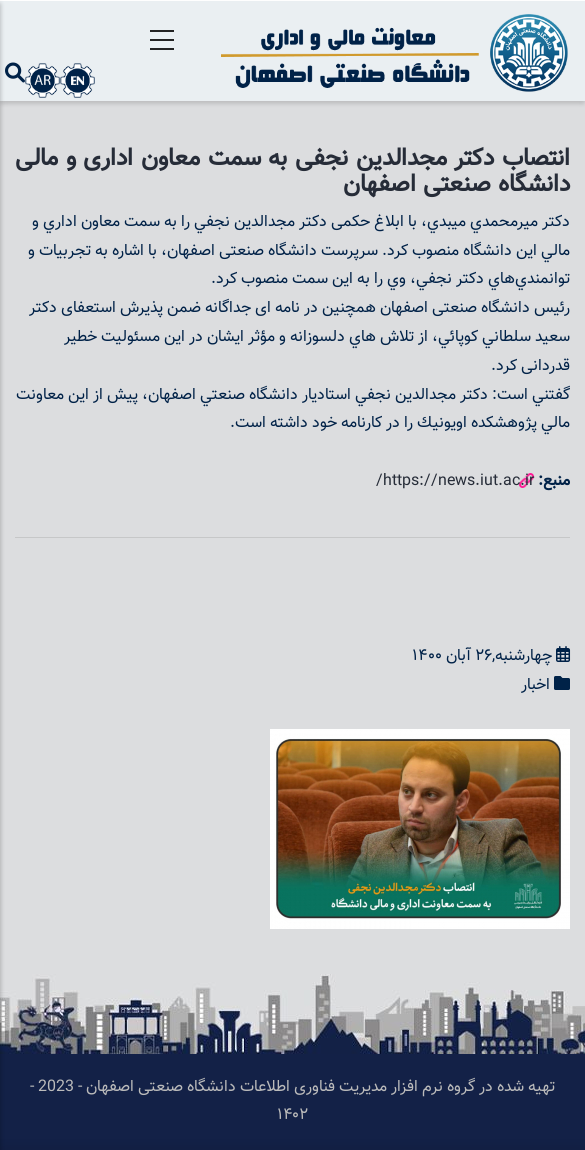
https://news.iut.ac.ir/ (455, 481)
